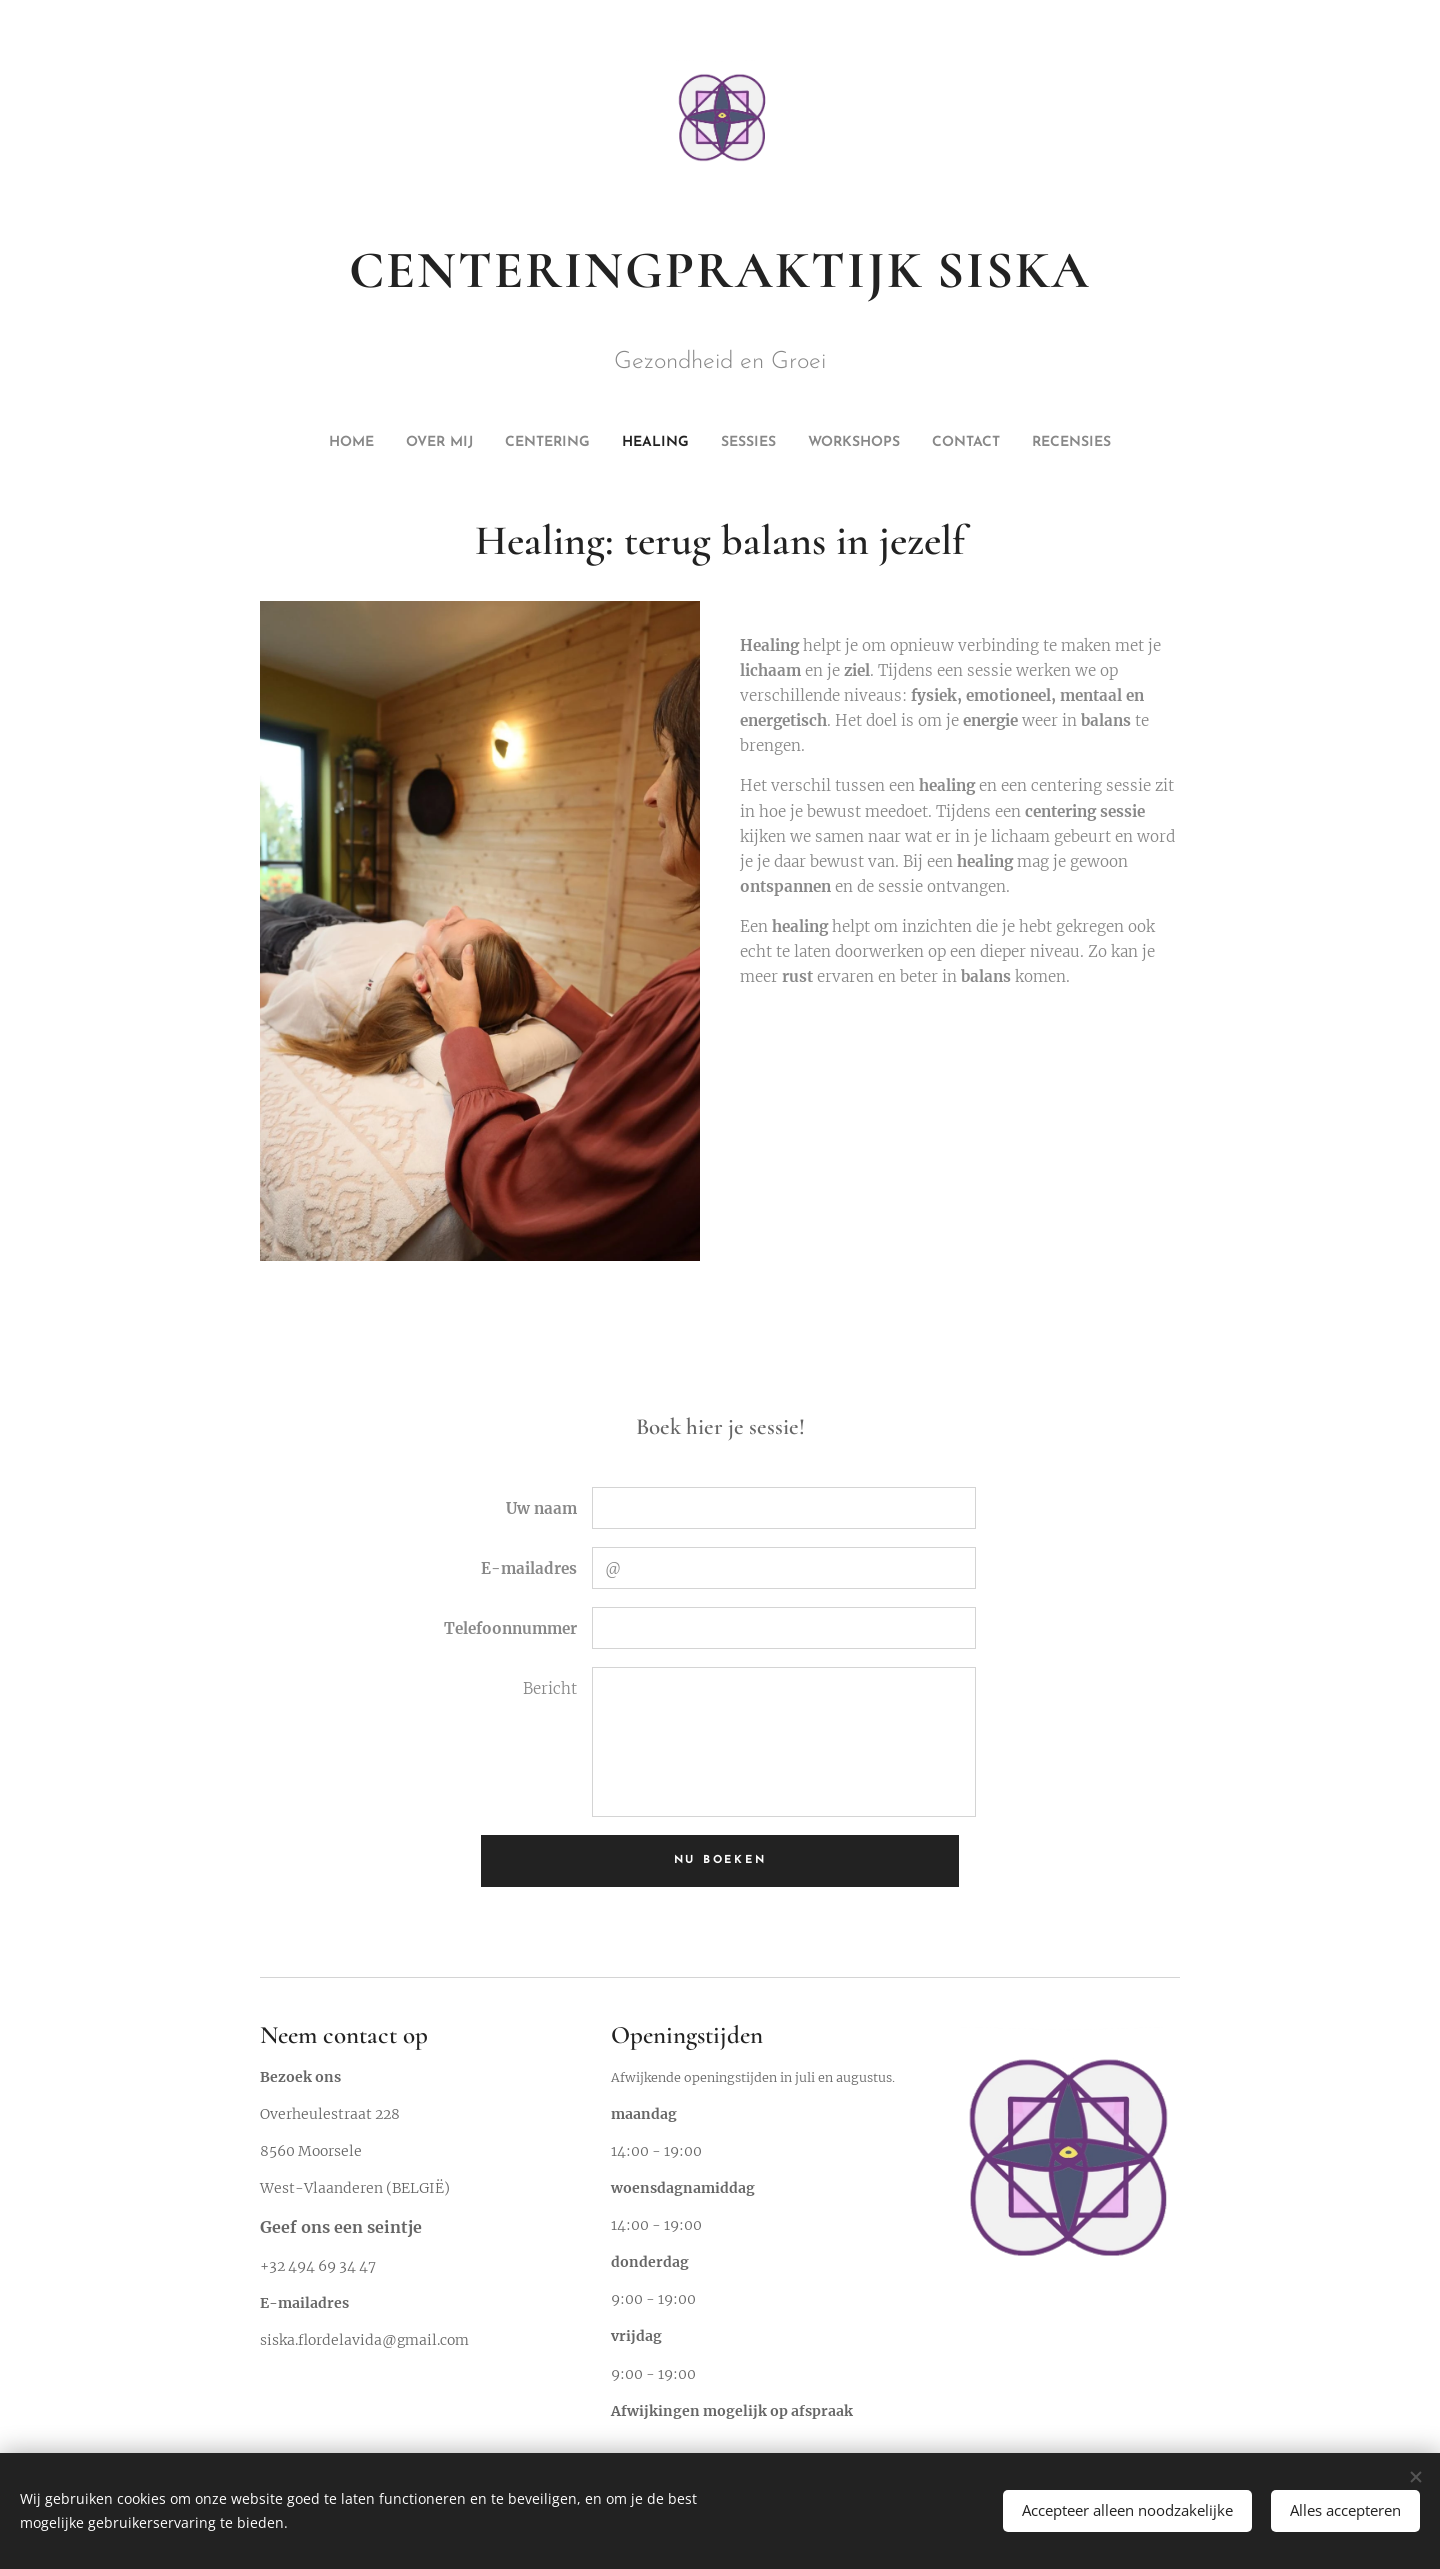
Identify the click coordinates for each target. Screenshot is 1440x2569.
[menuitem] (616, 443)
